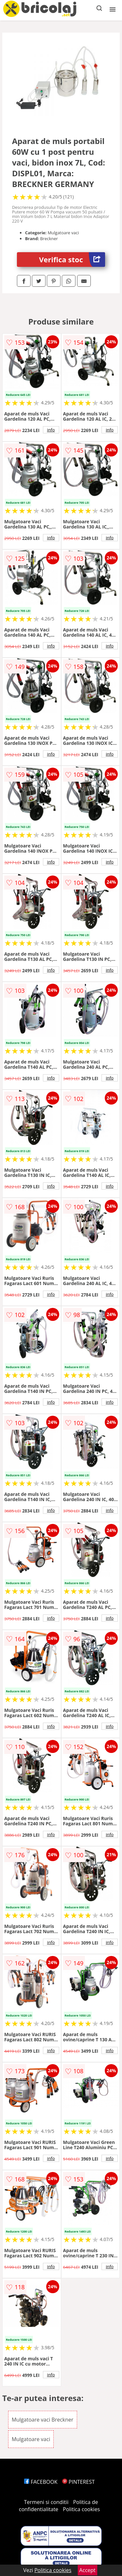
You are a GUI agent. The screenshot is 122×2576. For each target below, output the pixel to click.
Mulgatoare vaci (31, 2439)
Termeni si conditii (46, 2502)
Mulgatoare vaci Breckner (43, 2419)
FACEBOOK (41, 2481)
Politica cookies (81, 2509)
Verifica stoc (72, 259)
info (51, 430)
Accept (87, 2570)
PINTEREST (78, 2481)
